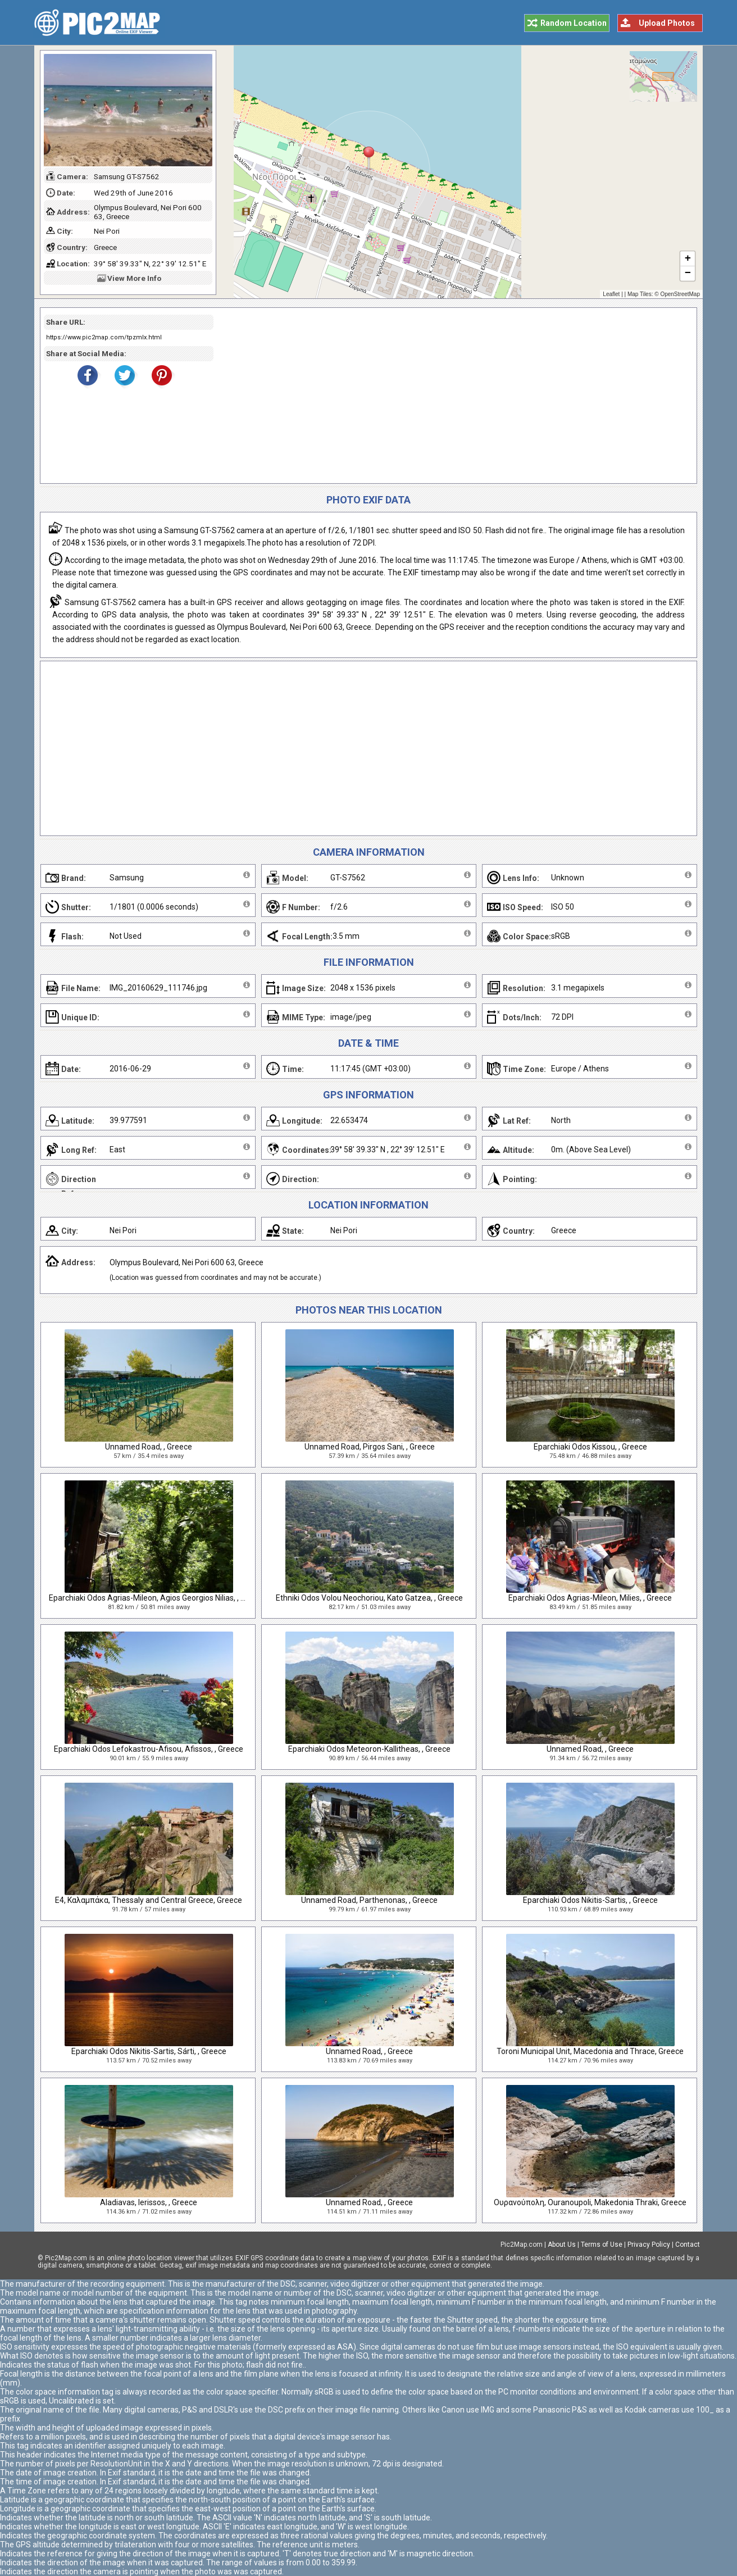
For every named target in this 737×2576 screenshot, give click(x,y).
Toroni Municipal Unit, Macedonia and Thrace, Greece (590, 2051)
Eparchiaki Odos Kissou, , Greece (590, 1446)
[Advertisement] (451, 395)
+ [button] (688, 259)
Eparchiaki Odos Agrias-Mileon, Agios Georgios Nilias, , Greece (157, 1597)
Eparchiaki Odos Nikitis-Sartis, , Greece (590, 1900)
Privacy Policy (648, 2244)
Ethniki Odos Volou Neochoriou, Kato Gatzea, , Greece (369, 1597)
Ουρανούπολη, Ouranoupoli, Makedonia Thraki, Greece (590, 2202)
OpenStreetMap (680, 294)
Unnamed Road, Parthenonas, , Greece (369, 1900)
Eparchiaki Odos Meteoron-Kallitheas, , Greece (369, 1748)
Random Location (573, 23)
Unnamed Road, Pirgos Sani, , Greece (369, 1446)
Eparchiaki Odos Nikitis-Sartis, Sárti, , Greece (148, 2051)
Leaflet (611, 294)
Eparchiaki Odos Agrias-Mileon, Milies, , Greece (590, 1597)
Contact (687, 2244)
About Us (562, 2244)
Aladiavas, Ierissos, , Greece (148, 2202)
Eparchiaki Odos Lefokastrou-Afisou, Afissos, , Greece (148, 1748)
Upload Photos (667, 23)
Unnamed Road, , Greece (148, 1446)
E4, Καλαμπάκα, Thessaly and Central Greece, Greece (148, 1900)
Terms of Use (601, 2244)
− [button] (688, 273)
